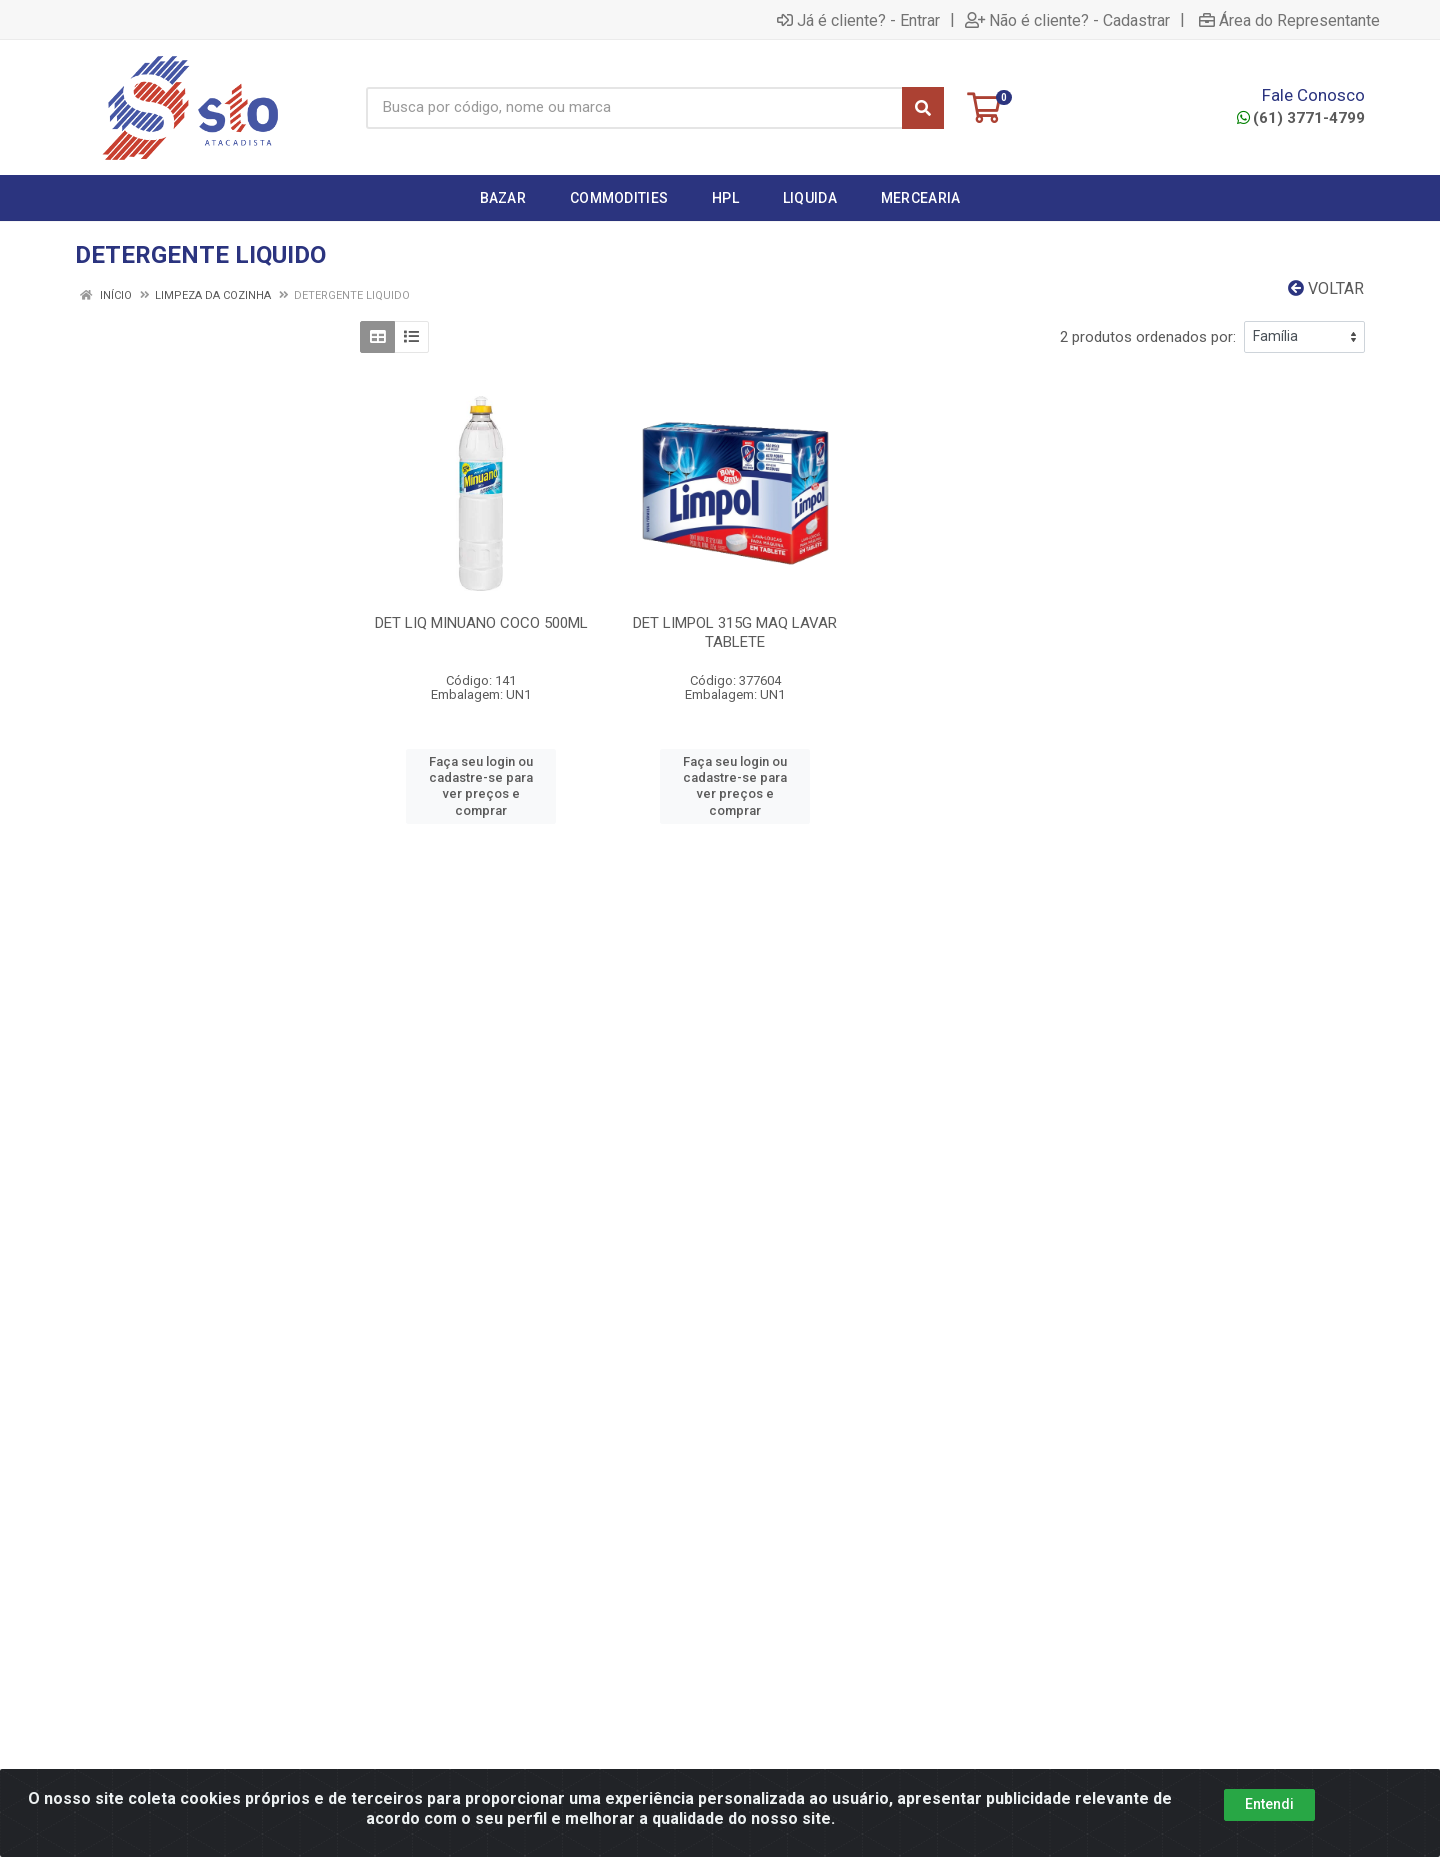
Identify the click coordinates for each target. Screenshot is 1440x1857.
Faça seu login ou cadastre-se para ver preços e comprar (481, 786)
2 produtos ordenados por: (1148, 337)
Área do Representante (1289, 20)
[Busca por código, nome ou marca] (634, 108)
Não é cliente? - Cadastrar (1067, 20)
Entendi (1269, 1804)
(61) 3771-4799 (1301, 118)
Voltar (1326, 288)
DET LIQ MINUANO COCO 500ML (481, 623)
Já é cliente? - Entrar (858, 20)
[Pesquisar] (923, 108)
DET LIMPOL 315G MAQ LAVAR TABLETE (735, 632)
